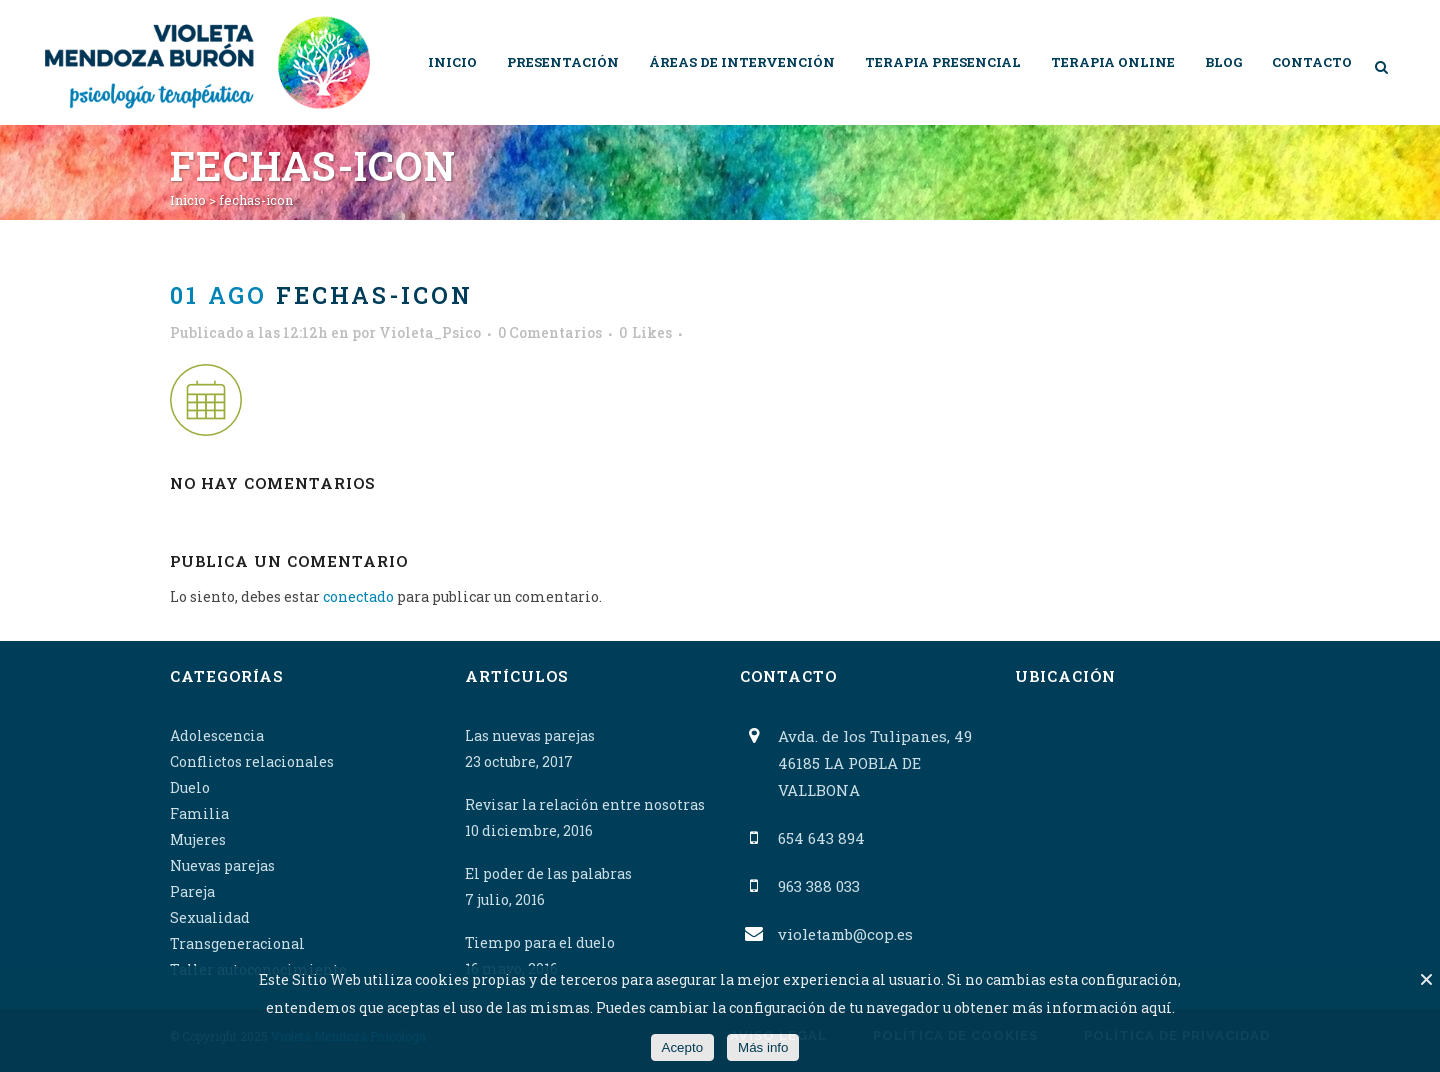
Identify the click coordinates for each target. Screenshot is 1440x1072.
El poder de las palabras (548, 873)
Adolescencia (217, 735)
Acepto (683, 1047)
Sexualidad (210, 917)
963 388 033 (819, 886)
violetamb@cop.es (845, 934)
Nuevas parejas (222, 865)
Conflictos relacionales (252, 761)
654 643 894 (821, 838)
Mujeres (198, 839)
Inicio (188, 200)
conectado (358, 596)
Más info (763, 1047)
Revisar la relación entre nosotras (585, 804)
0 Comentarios (550, 332)
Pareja (192, 891)
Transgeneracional (237, 943)
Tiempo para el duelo (540, 942)
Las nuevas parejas (530, 735)
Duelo (190, 787)
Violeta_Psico (430, 332)
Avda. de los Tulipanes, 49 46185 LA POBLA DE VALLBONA (875, 763)
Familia (199, 813)
